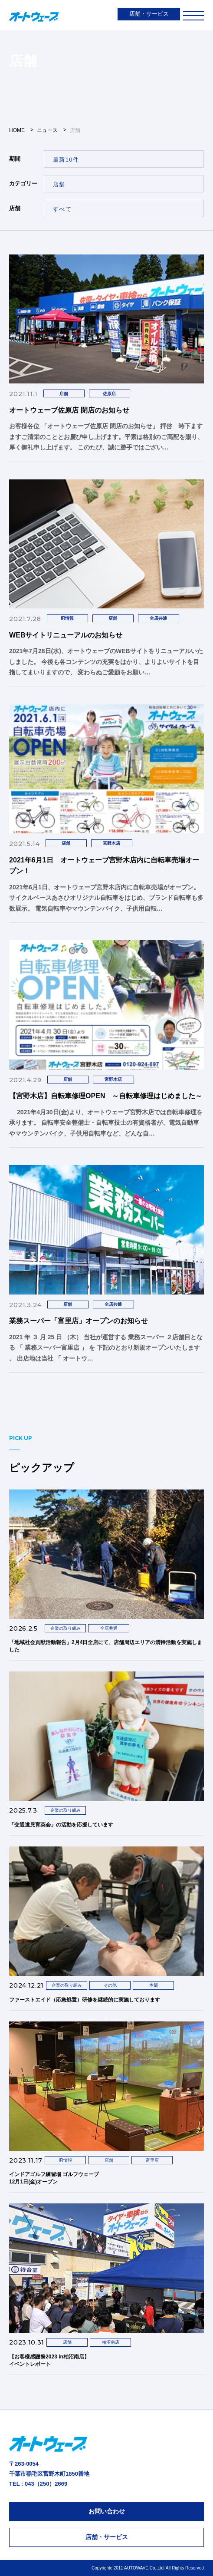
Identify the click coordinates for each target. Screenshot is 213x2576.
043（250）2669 (46, 2483)
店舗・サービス (149, 13)
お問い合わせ (106, 2511)
